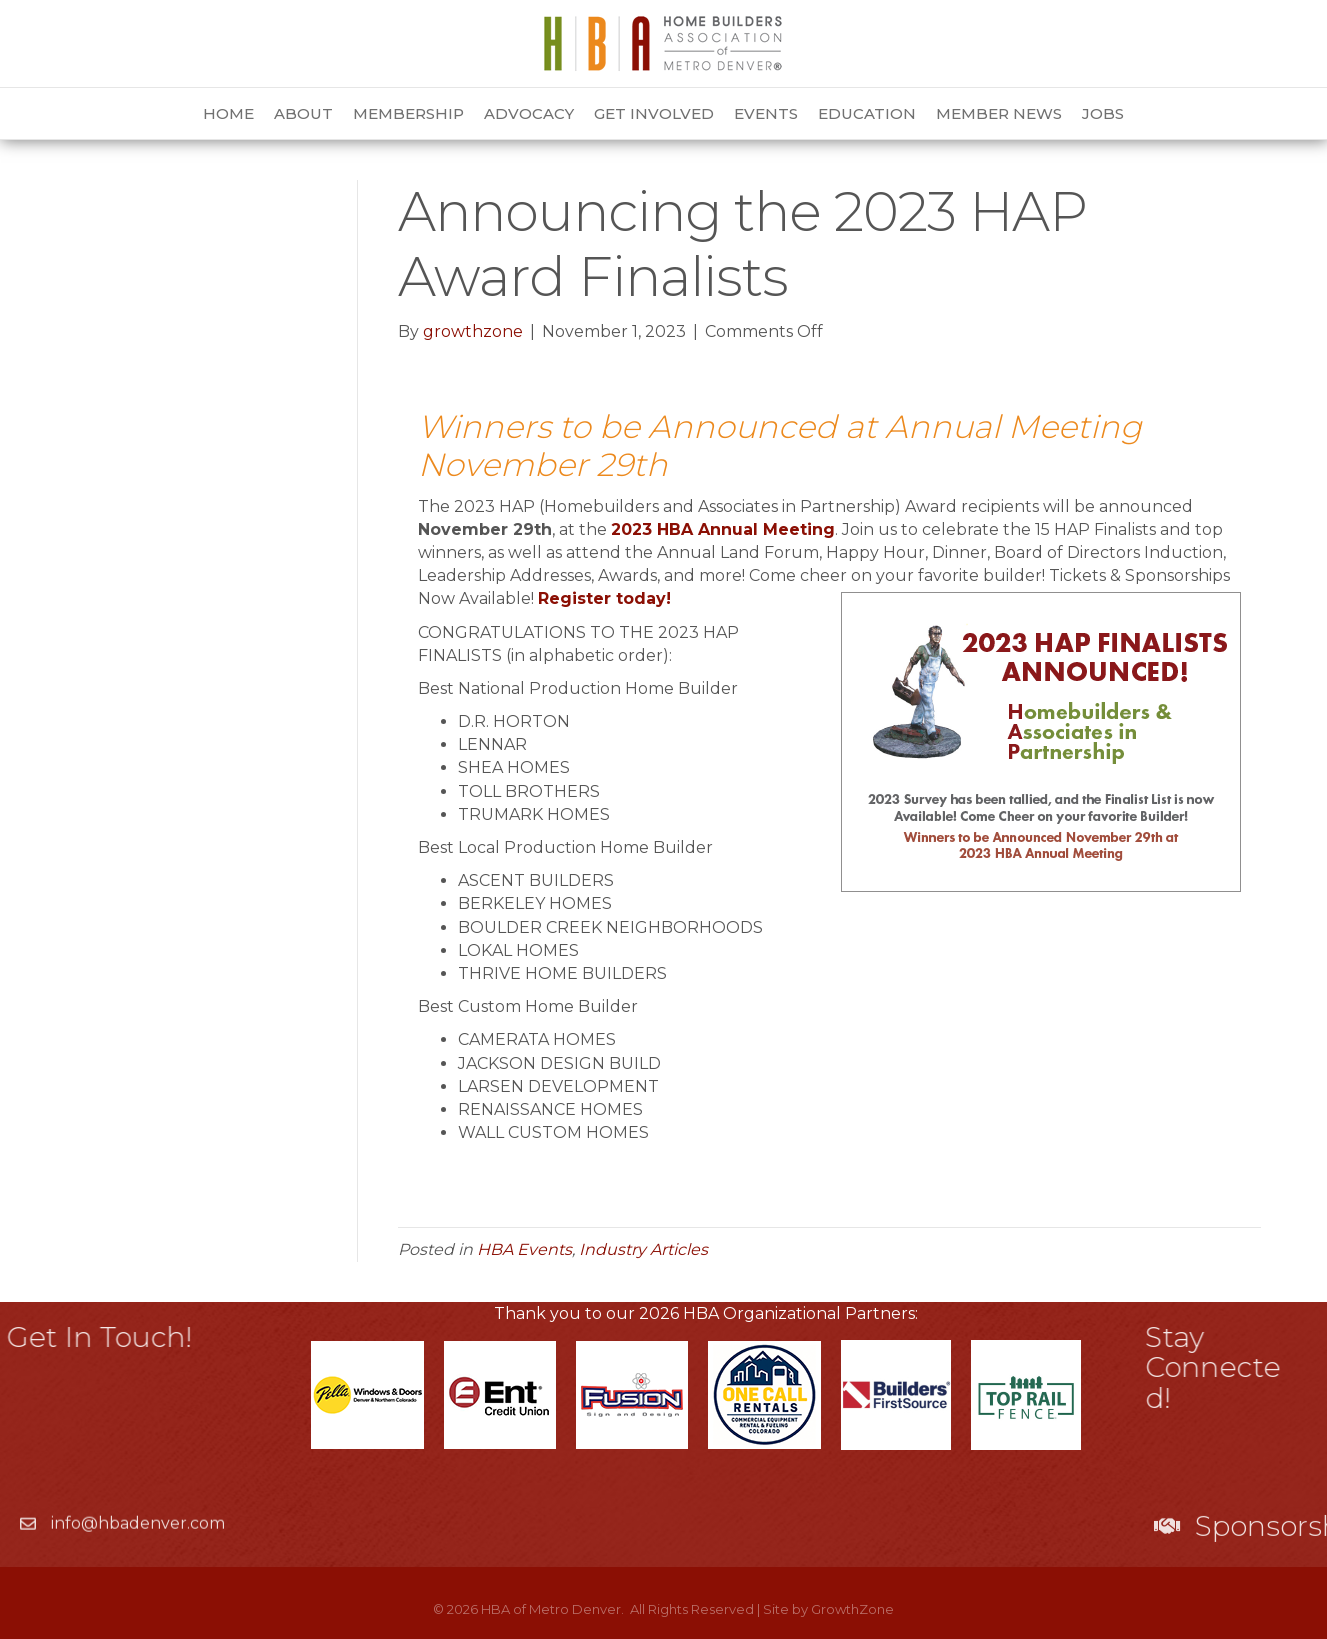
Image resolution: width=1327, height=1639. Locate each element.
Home (228, 113)
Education (867, 113)
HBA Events (524, 1249)
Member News (999, 113)
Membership (408, 113)
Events (766, 113)
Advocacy (529, 113)
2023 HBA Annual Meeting (723, 529)
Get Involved (654, 113)
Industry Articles (643, 1249)
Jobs (1103, 113)
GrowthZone (852, 1609)
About (303, 113)
